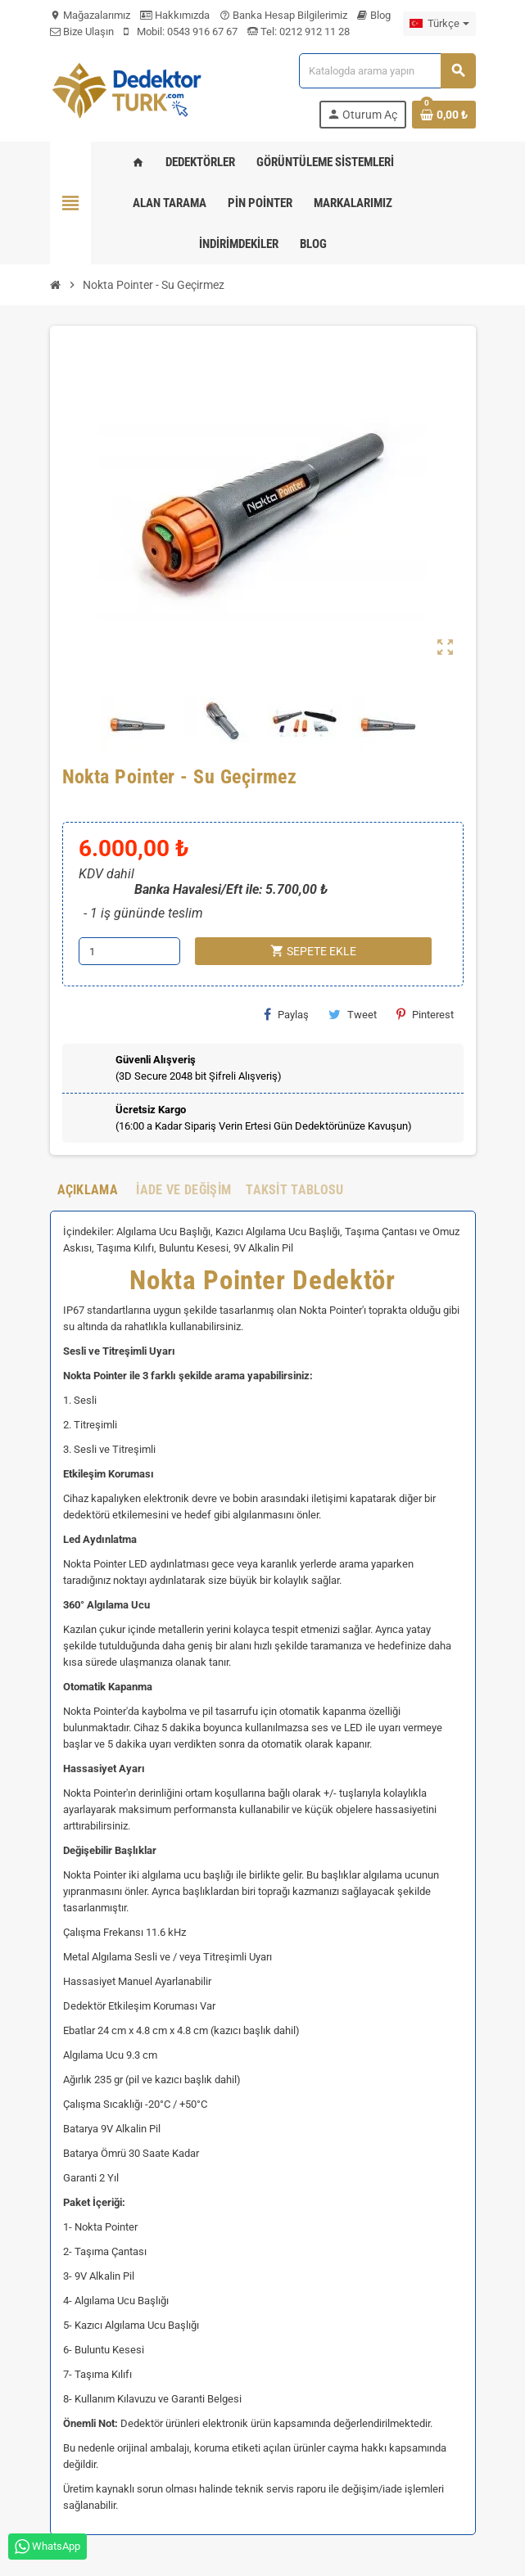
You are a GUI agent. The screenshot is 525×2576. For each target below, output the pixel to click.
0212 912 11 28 (313, 31)
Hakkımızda (175, 15)
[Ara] (386, 70)
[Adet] (129, 951)
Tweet (352, 1014)
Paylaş (286, 1014)
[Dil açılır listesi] (439, 23)
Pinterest (425, 1014)
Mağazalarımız (90, 15)
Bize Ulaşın (82, 31)
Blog (374, 15)
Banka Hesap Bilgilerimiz (283, 15)
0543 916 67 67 (202, 31)
